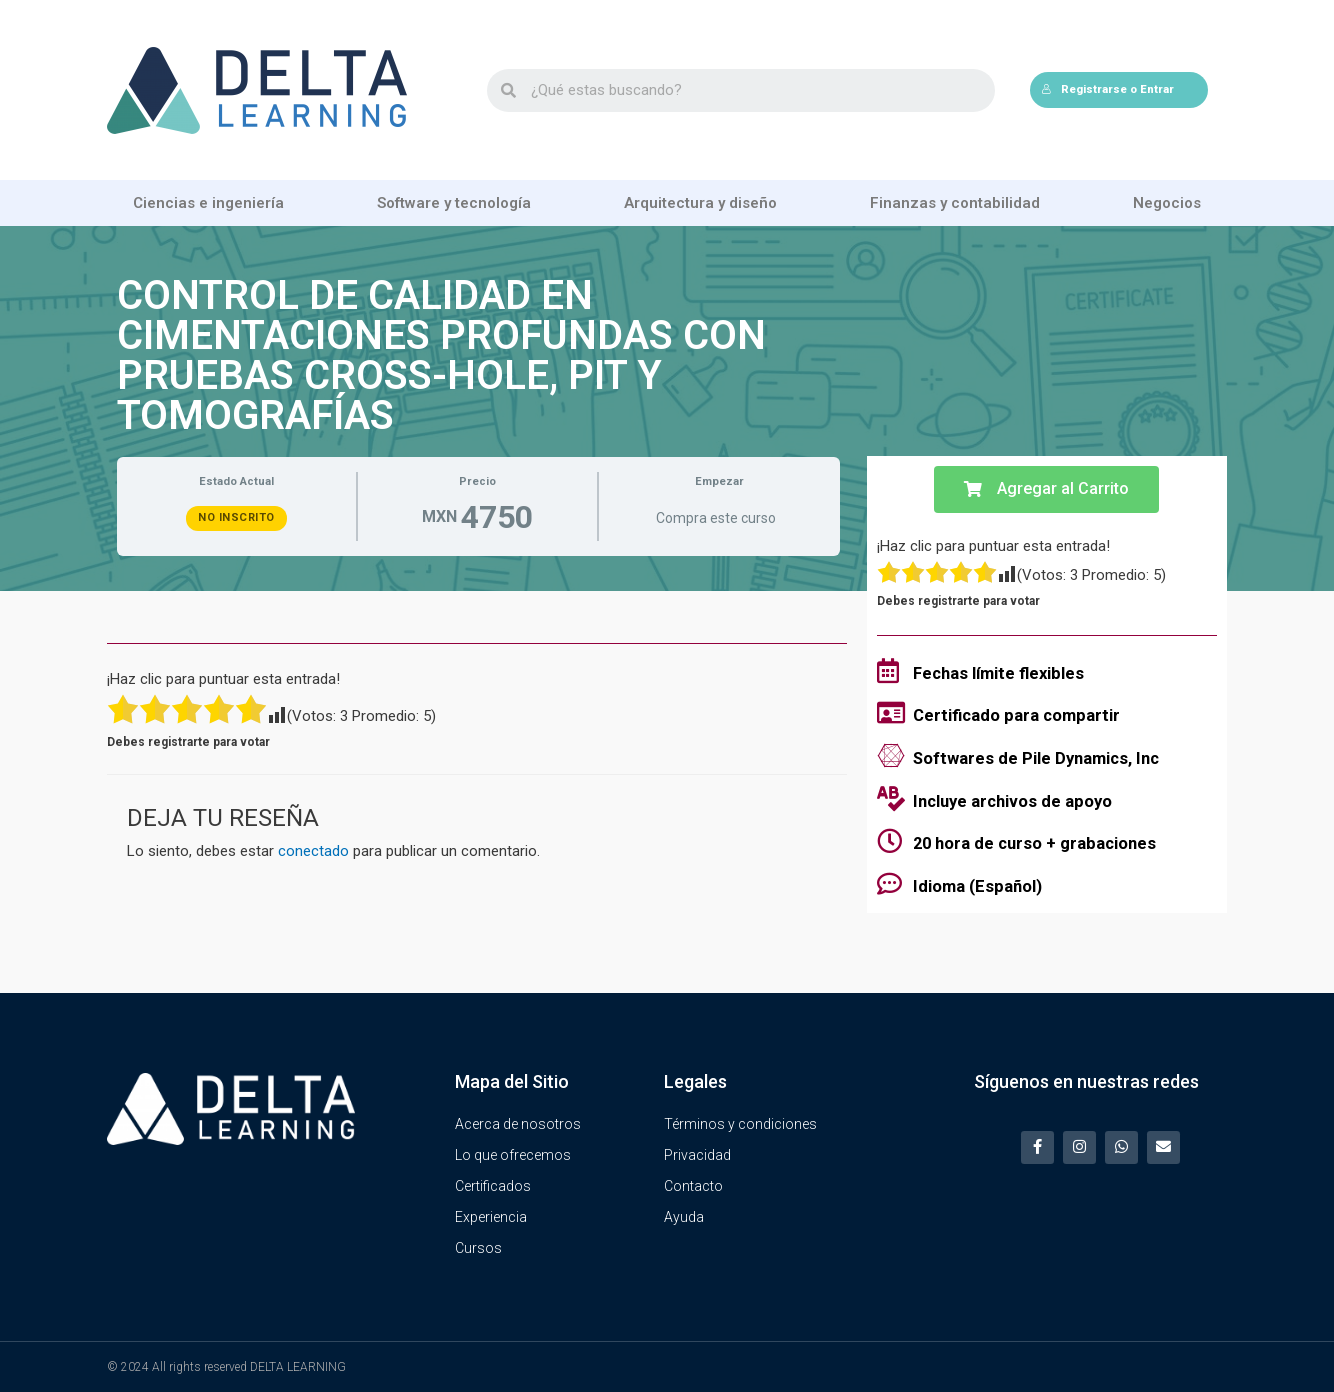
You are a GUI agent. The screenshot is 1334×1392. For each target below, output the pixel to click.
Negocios (1167, 203)
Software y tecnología (454, 203)
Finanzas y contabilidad (955, 203)
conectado (313, 851)
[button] (1046, 489)
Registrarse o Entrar (1107, 89)
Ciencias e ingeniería (208, 203)
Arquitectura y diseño (700, 203)
